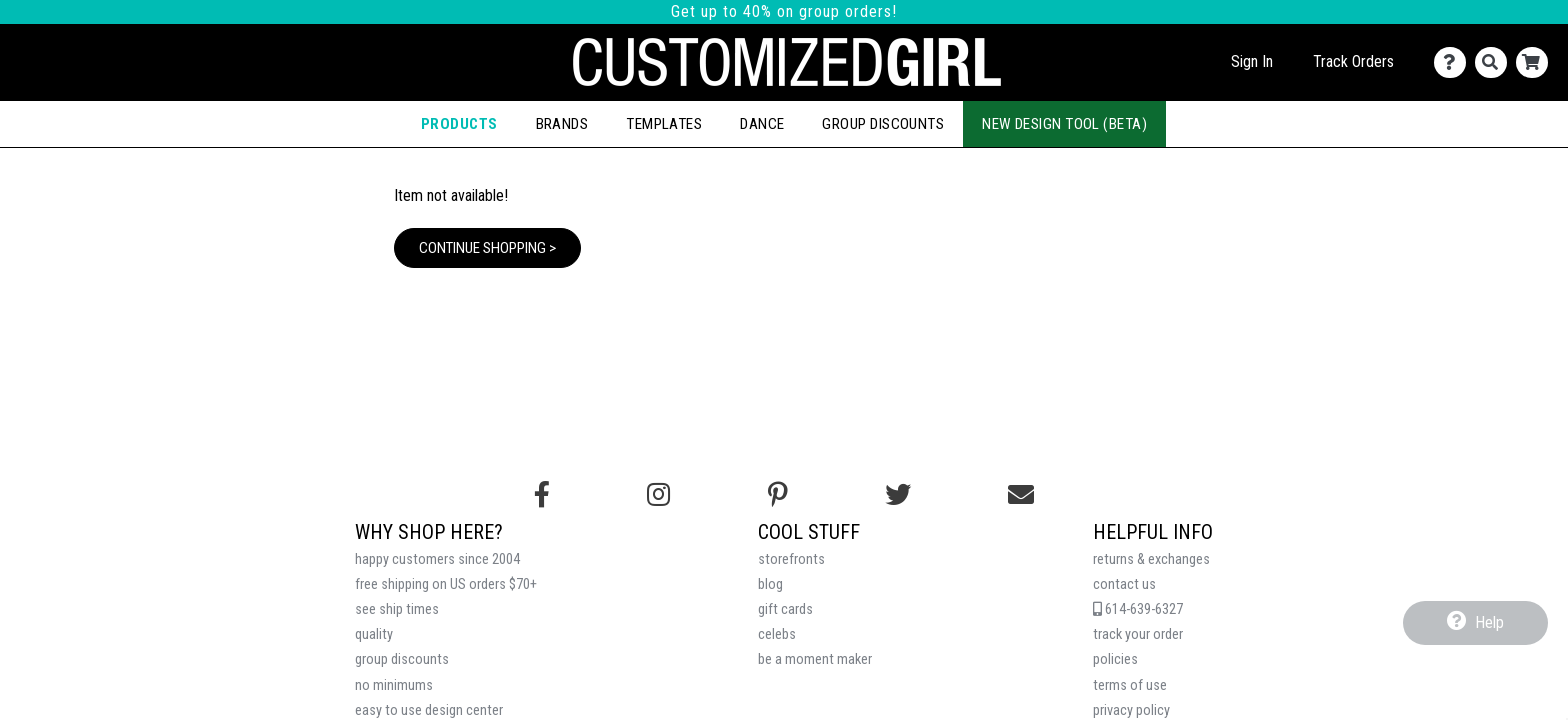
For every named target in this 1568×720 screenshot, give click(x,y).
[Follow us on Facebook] (542, 495)
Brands (562, 124)
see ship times (397, 609)
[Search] (1495, 62)
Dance (762, 124)
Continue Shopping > (487, 248)
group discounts (402, 659)
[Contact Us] (1454, 62)
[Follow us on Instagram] (658, 495)
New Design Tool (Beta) (1064, 124)
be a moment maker (815, 659)
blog (770, 584)
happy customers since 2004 (437, 559)
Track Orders (1353, 61)
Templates (664, 124)
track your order (1138, 634)
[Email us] (1021, 495)
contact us (1124, 584)
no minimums (394, 685)
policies (1115, 659)
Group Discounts (883, 124)
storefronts (791, 559)
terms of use (1130, 685)
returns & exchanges (1151, 559)
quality (374, 634)
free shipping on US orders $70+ (446, 584)
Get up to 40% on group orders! (784, 11)
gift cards (785, 609)
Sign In (1252, 61)
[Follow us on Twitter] (898, 495)
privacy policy (1131, 710)
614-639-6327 (1138, 609)
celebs (777, 634)
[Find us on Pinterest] (778, 495)
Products (459, 124)
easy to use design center (429, 710)
